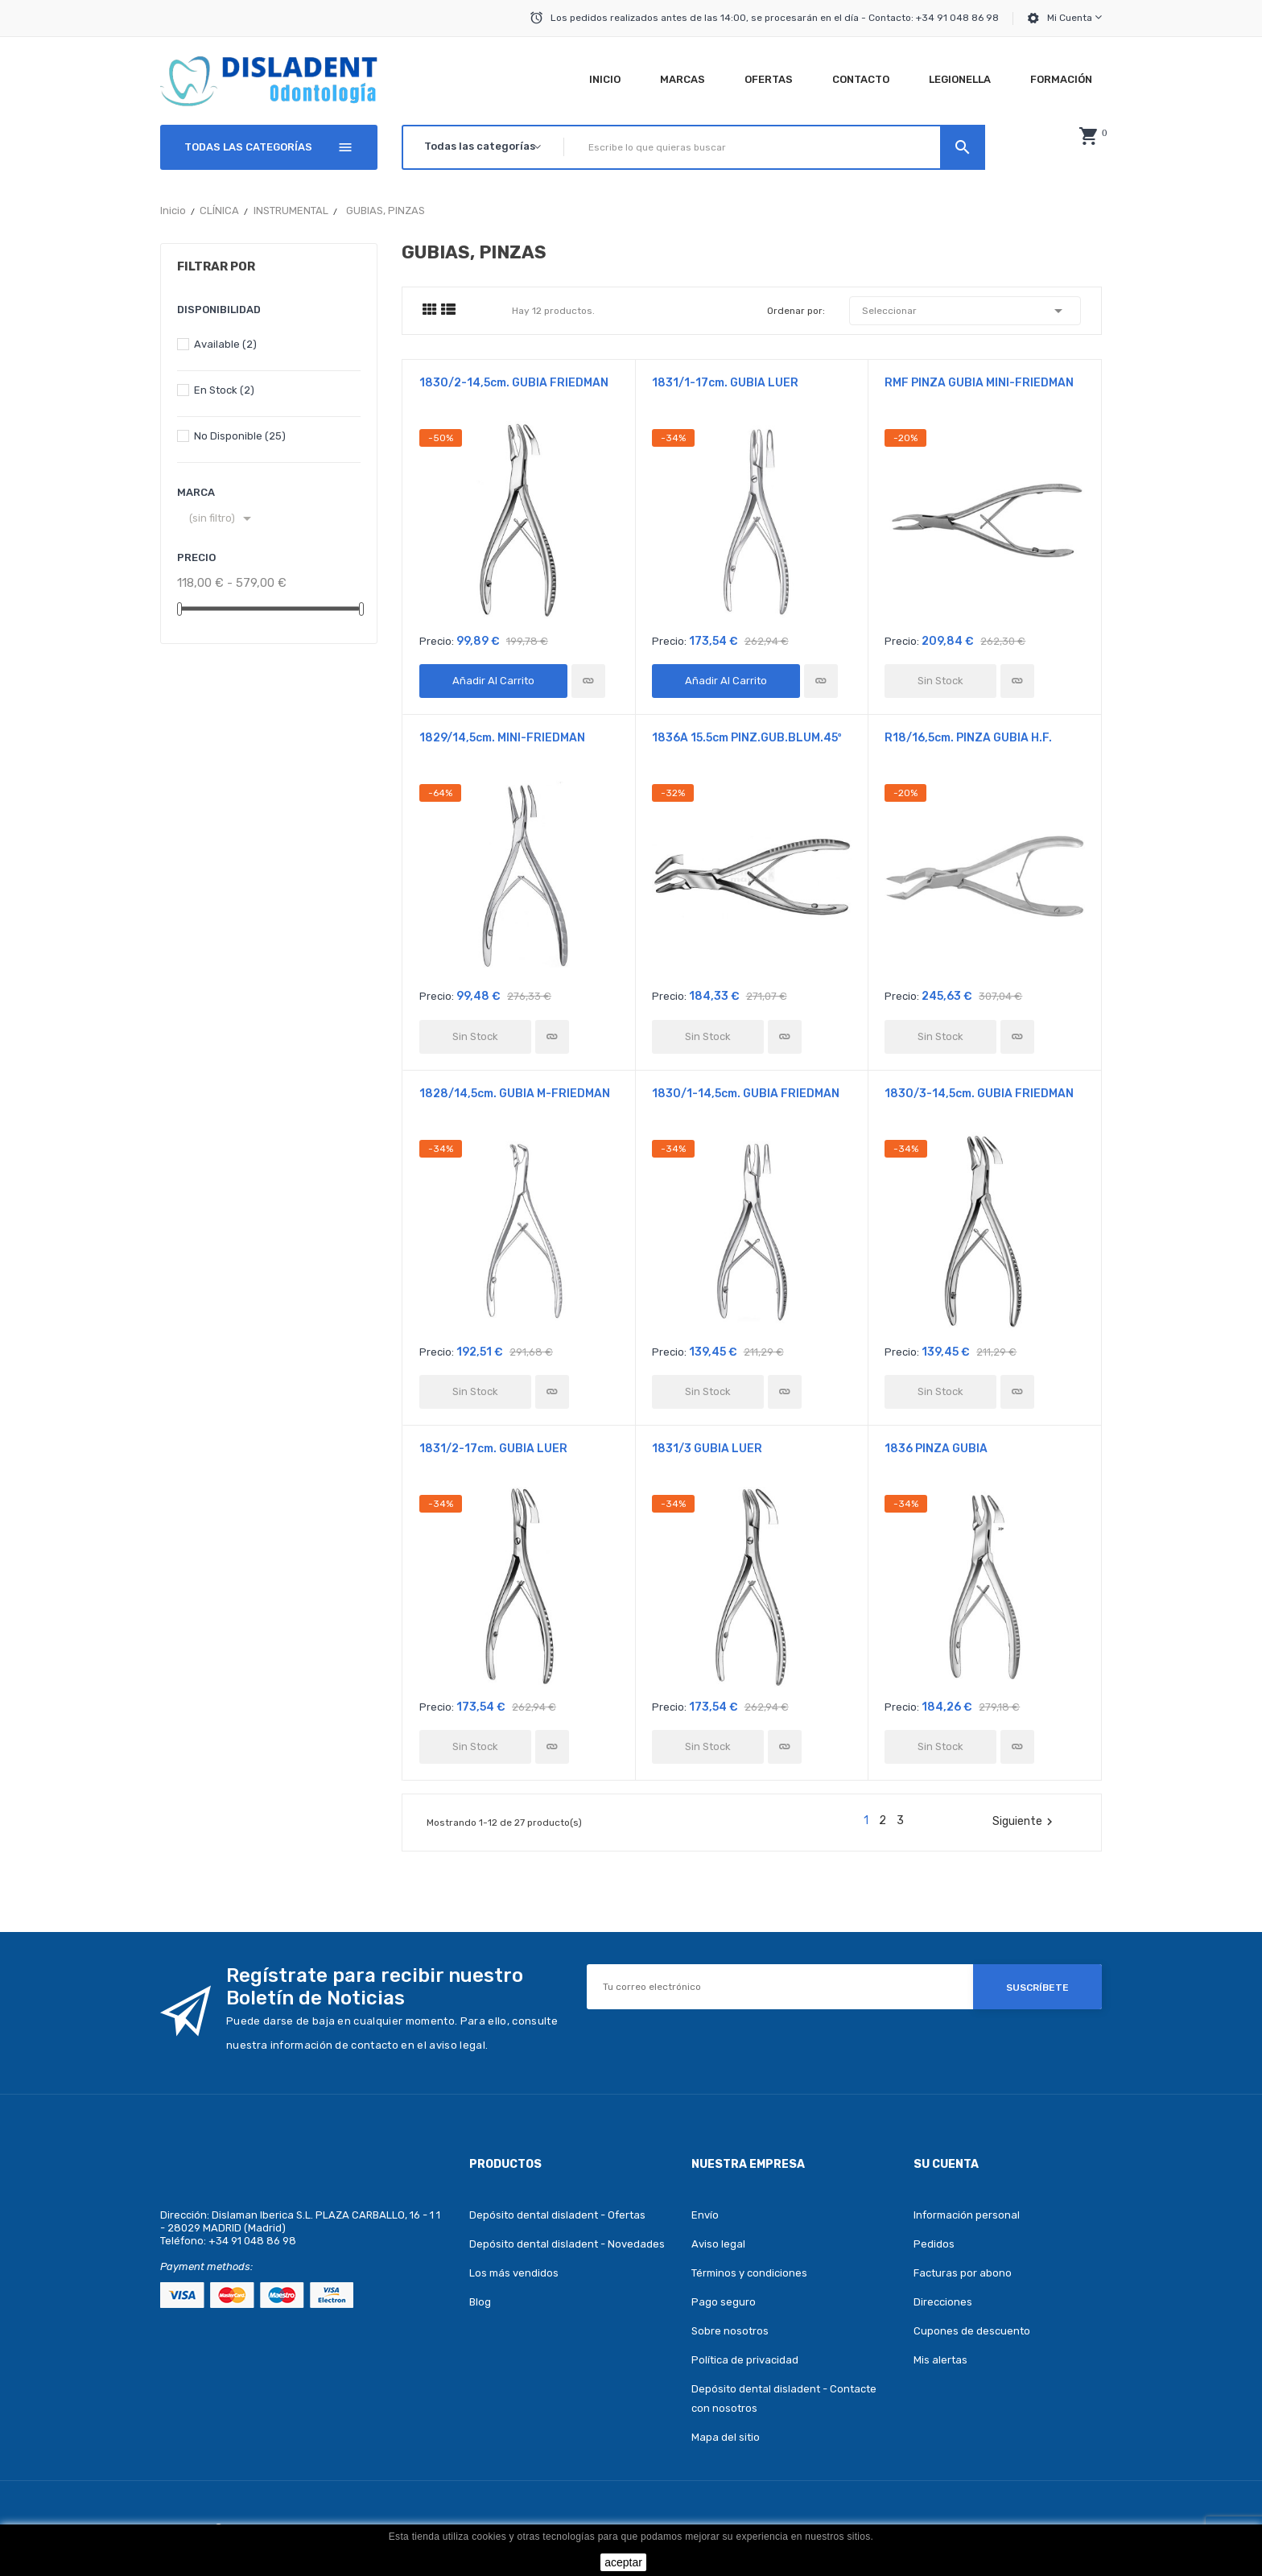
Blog (480, 2302)
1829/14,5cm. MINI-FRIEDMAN (502, 738)
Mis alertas (940, 2360)
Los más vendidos (514, 2273)
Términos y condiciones (749, 2273)
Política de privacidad (744, 2360)
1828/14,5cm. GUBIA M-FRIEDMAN (514, 1093)
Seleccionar (965, 310)
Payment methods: (206, 2266)
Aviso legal (718, 2244)
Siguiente (1024, 1821)
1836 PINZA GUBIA (936, 1448)
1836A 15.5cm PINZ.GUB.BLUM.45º (747, 738)
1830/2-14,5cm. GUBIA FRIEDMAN (513, 383)
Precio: (436, 641)
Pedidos (934, 2244)
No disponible (240, 436)
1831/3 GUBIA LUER (707, 1448)
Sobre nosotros (730, 2331)
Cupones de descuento (972, 2331)
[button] (1088, 136)
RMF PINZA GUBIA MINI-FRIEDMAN (979, 383)
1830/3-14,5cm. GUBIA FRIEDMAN (979, 1093)
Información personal (967, 2215)
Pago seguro (723, 2302)
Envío (705, 2215)
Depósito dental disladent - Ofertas (557, 2215)
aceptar (623, 2562)
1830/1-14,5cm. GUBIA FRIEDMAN (745, 1093)
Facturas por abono (963, 2273)
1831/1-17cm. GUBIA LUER (725, 383)
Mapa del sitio (725, 2437)
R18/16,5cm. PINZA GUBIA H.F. (968, 738)
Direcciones (943, 2302)
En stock (224, 390)
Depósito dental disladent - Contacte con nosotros (783, 2398)
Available (225, 344)
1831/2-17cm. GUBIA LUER (493, 1448)
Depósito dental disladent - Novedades (567, 2244)
